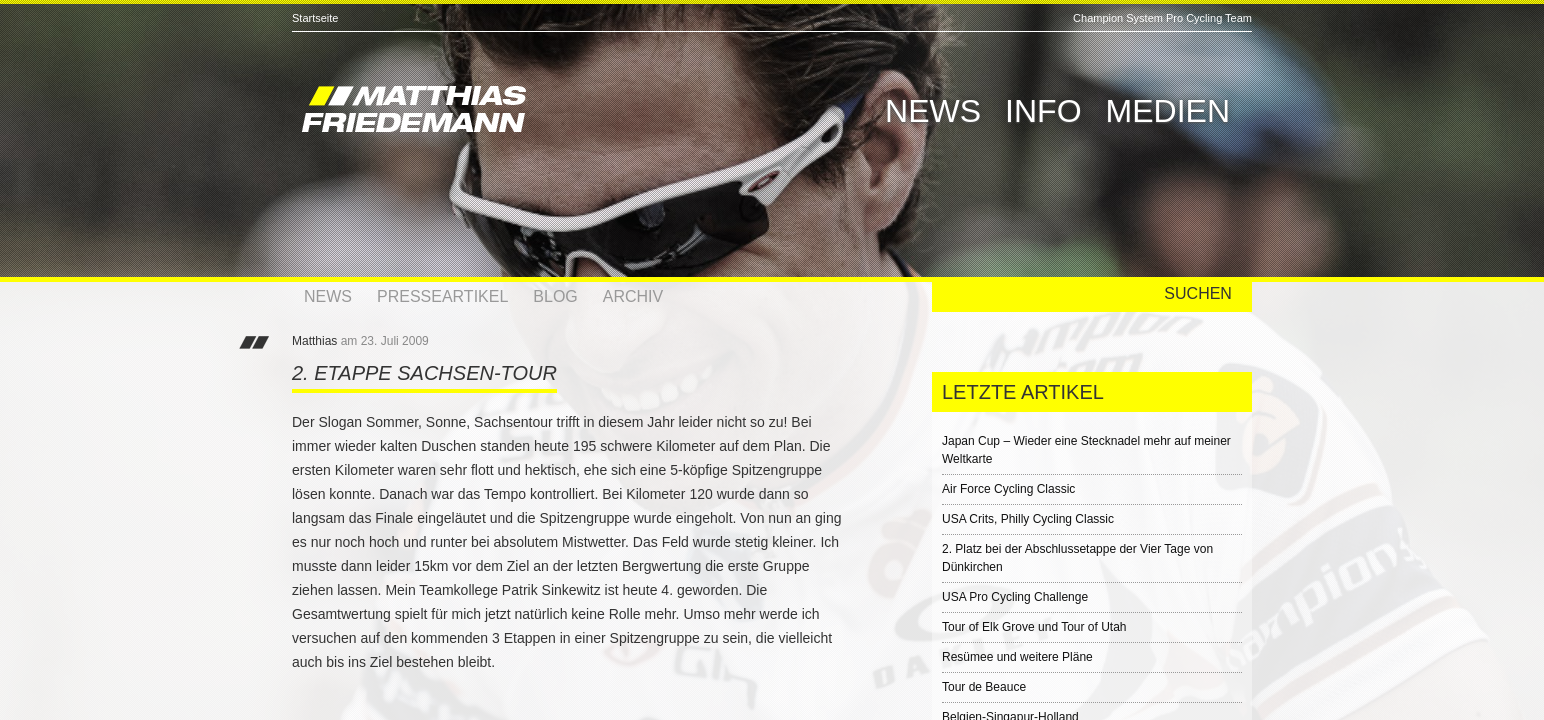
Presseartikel (442, 296)
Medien (1168, 111)
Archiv (633, 296)
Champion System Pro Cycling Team (1162, 18)
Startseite (315, 18)
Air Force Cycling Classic (1008, 489)
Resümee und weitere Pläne (1017, 657)
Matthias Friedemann (502, 112)
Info (1043, 111)
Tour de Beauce (984, 687)
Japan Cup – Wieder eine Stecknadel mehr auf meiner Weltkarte (1086, 450)
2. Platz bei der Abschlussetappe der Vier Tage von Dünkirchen (1077, 558)
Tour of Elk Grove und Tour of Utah (1034, 627)
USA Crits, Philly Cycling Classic (1028, 519)
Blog (555, 296)
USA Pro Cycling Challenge (1015, 597)
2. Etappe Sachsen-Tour (424, 373)
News (933, 111)
